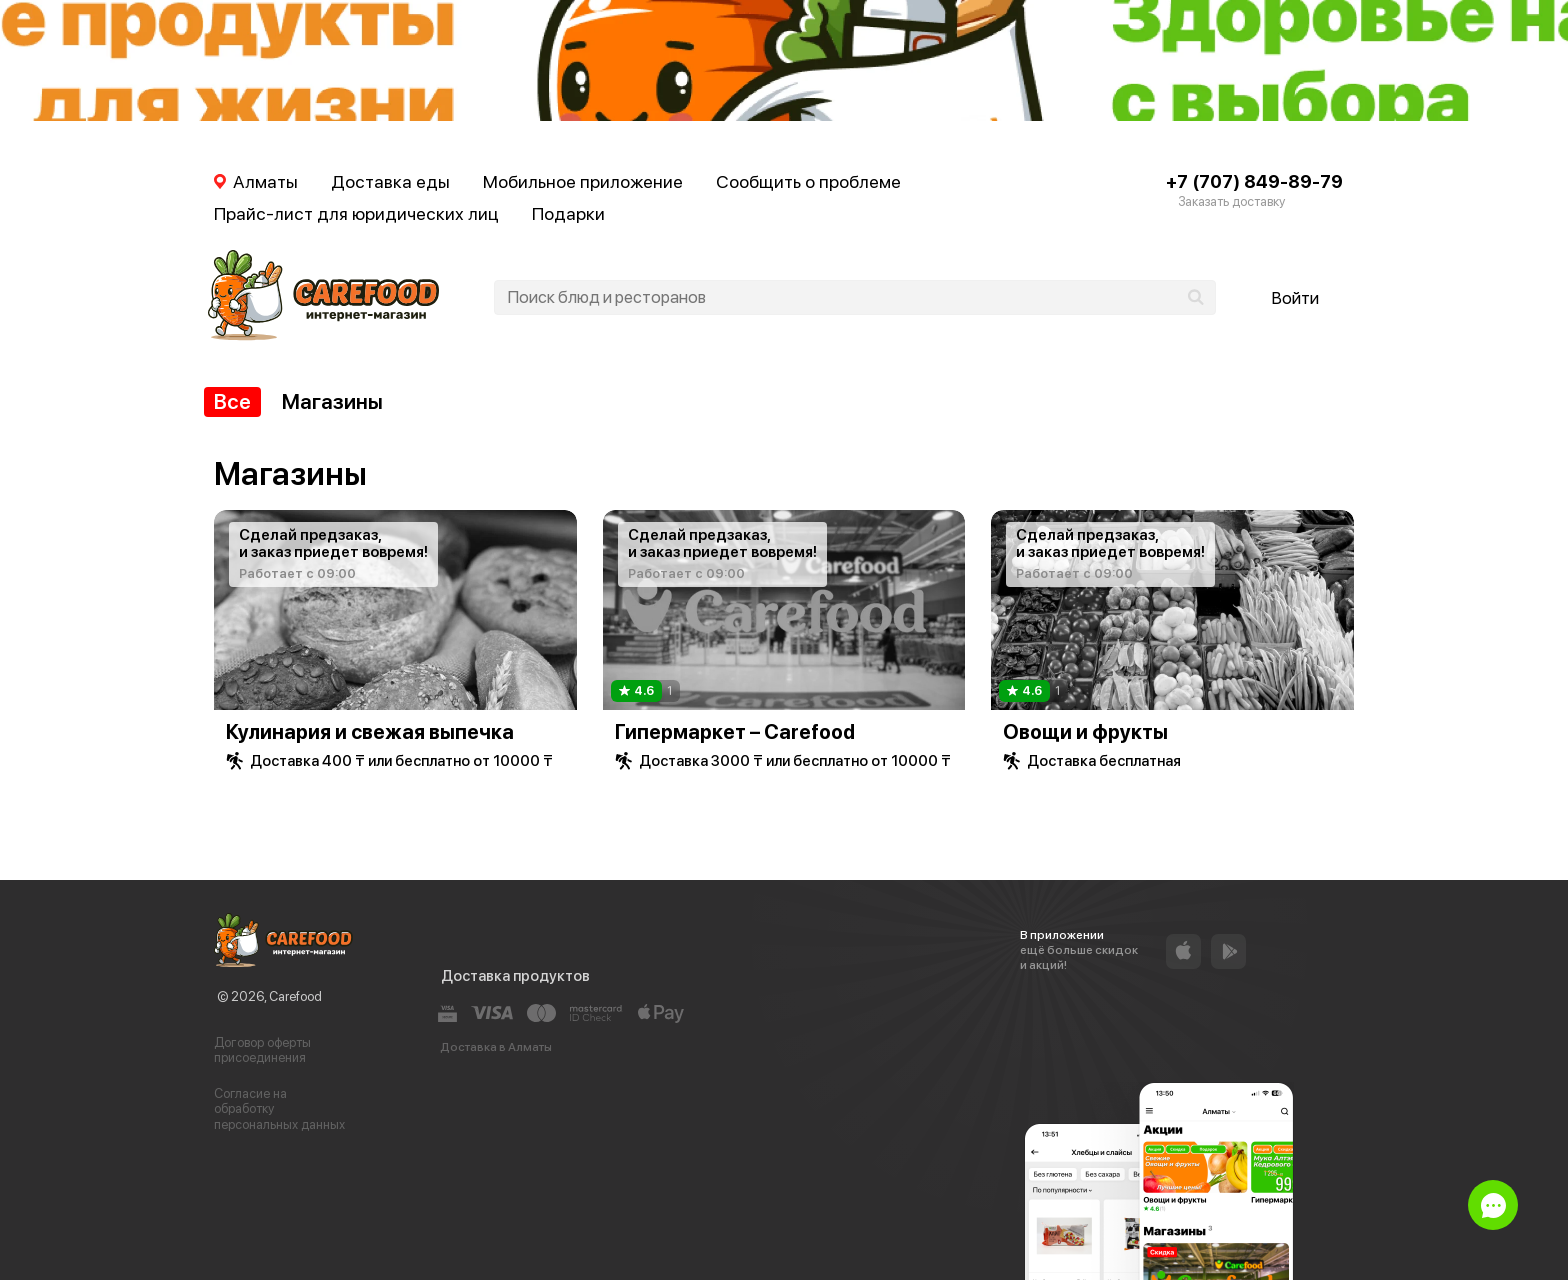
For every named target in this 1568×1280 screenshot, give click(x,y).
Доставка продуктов (515, 976)
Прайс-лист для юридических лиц (356, 213)
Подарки (568, 213)
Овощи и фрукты (1085, 732)
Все (232, 401)
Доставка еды (390, 181)
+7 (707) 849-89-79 (1254, 181)
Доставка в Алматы (496, 1047)
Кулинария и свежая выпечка (370, 732)
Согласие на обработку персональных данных (279, 1109)
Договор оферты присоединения (262, 1050)
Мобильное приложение (583, 181)
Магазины (332, 401)
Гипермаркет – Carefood (735, 732)
